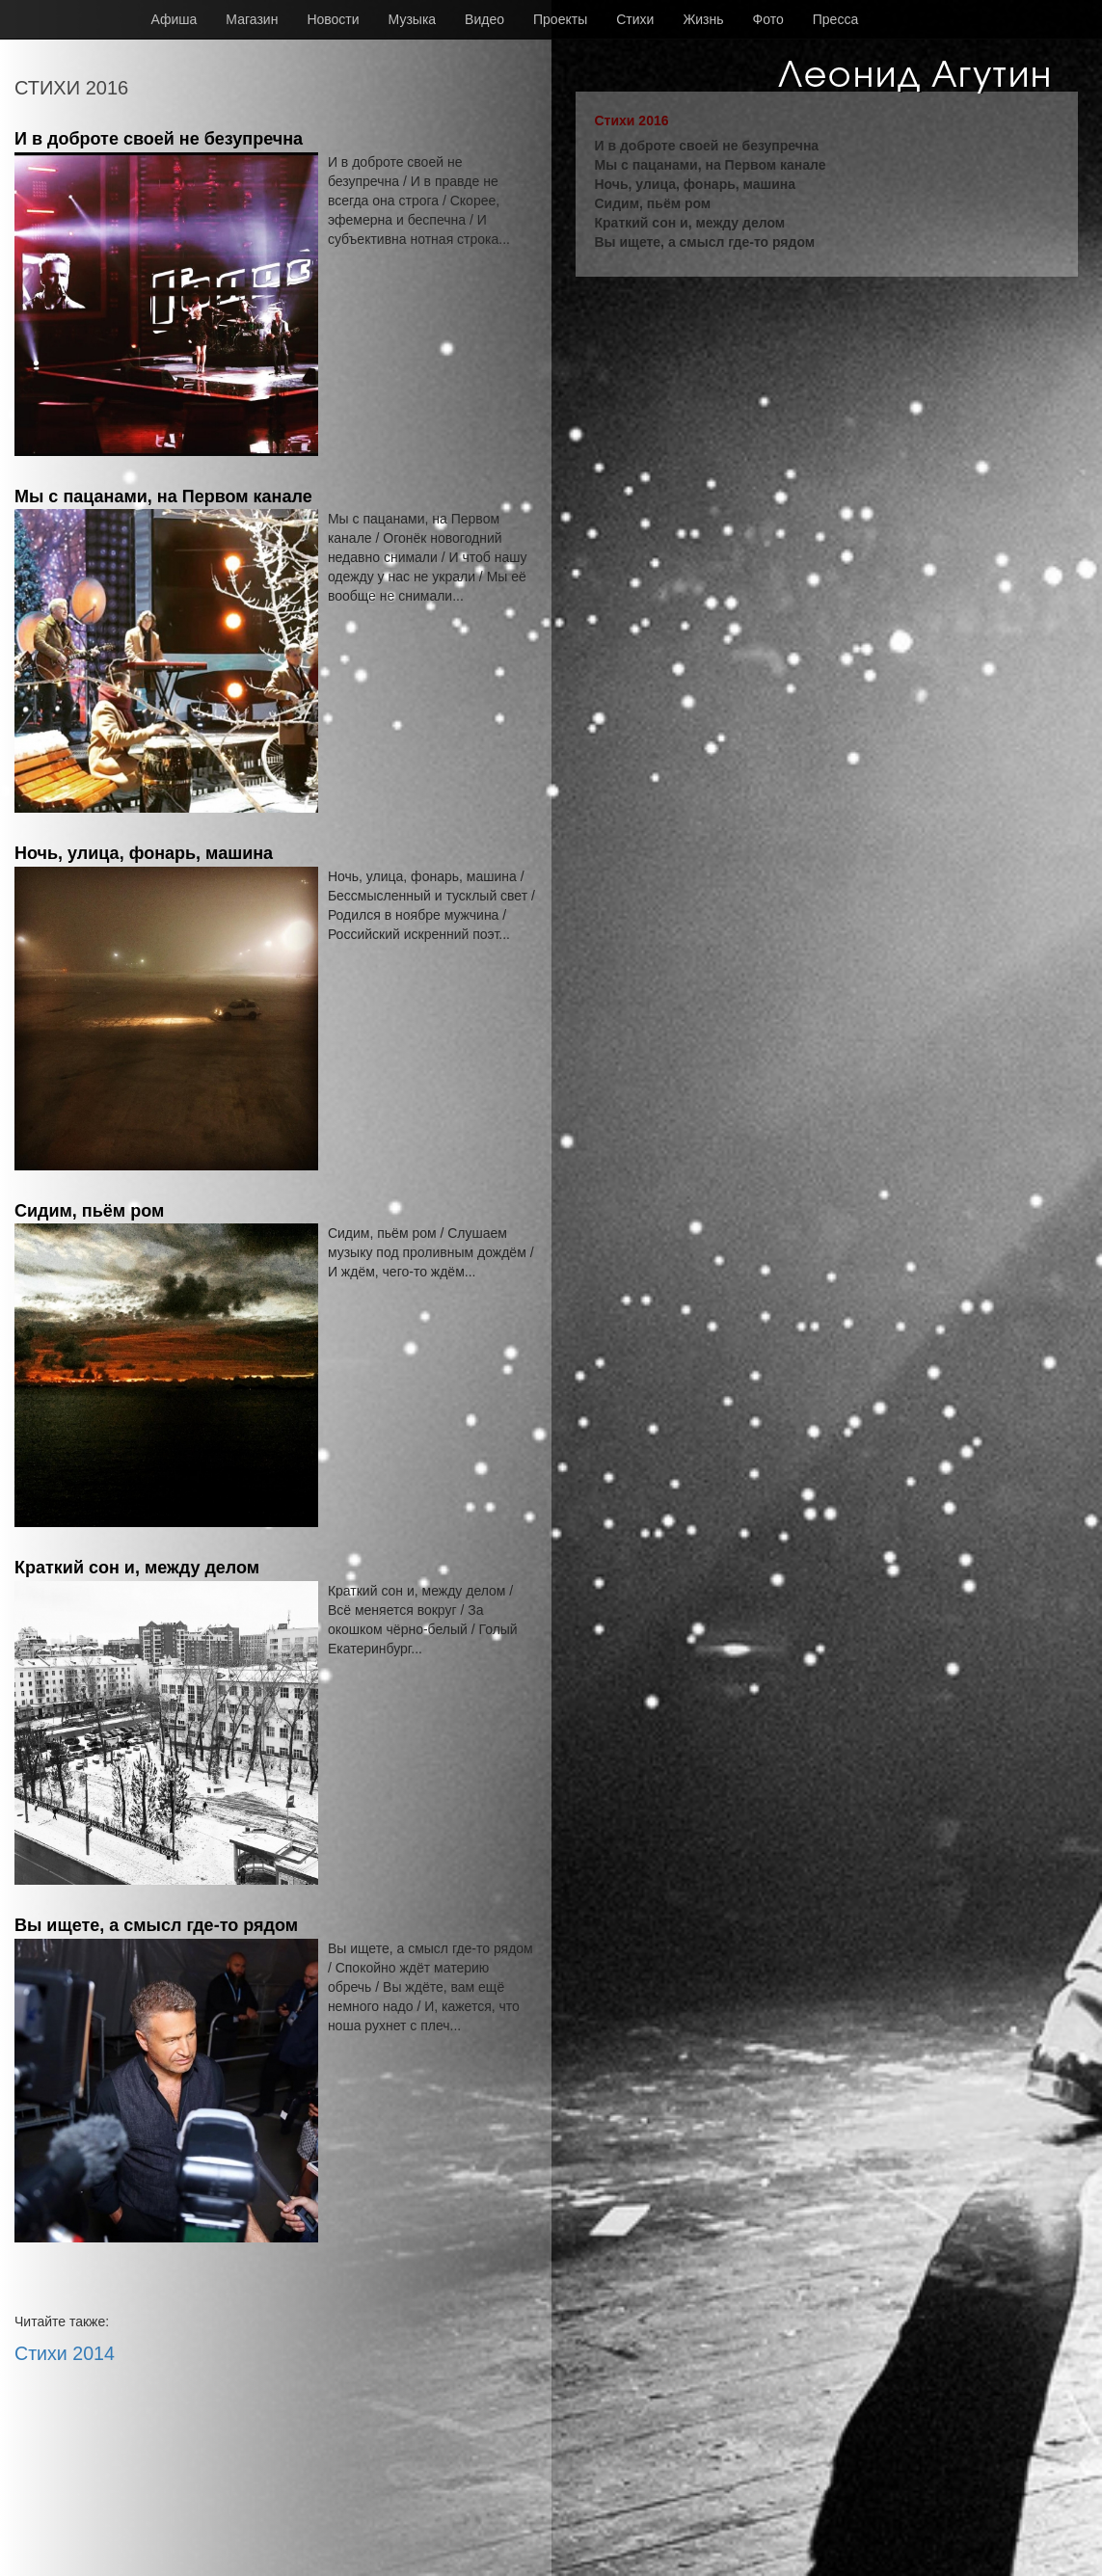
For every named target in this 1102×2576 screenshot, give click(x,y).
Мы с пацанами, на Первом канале (163, 496)
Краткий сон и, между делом (136, 1567)
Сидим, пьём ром (89, 1211)
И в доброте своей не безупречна (158, 138)
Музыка (413, 19)
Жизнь (703, 19)
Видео (484, 19)
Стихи (635, 19)
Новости (333, 19)
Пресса (835, 19)
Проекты (560, 19)
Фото (768, 19)
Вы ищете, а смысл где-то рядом (156, 1925)
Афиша (174, 19)
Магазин (252, 19)
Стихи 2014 (64, 2353)
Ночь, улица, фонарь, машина (143, 853)
